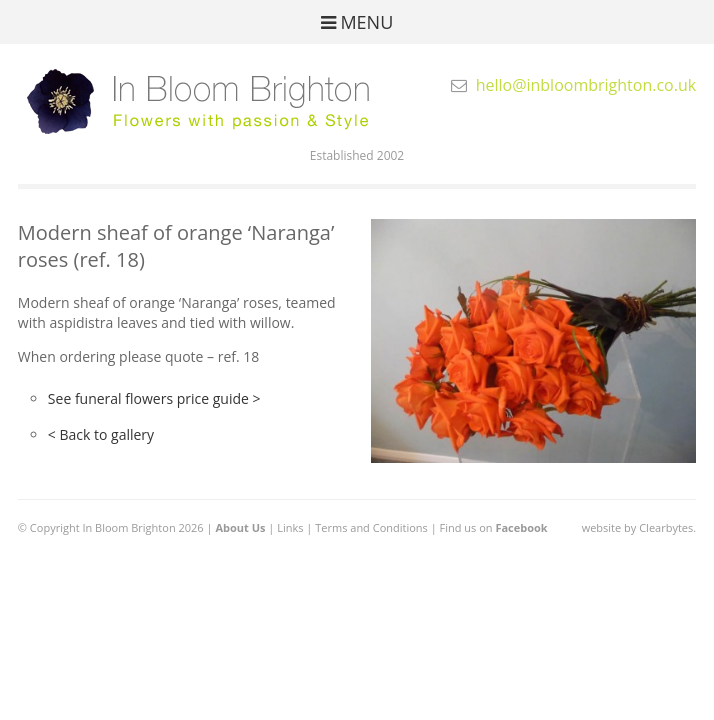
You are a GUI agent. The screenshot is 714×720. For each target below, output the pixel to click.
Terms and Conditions (371, 527)
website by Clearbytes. (639, 527)
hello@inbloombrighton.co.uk (586, 85)
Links (290, 527)
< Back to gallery (101, 434)
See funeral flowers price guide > (154, 398)
